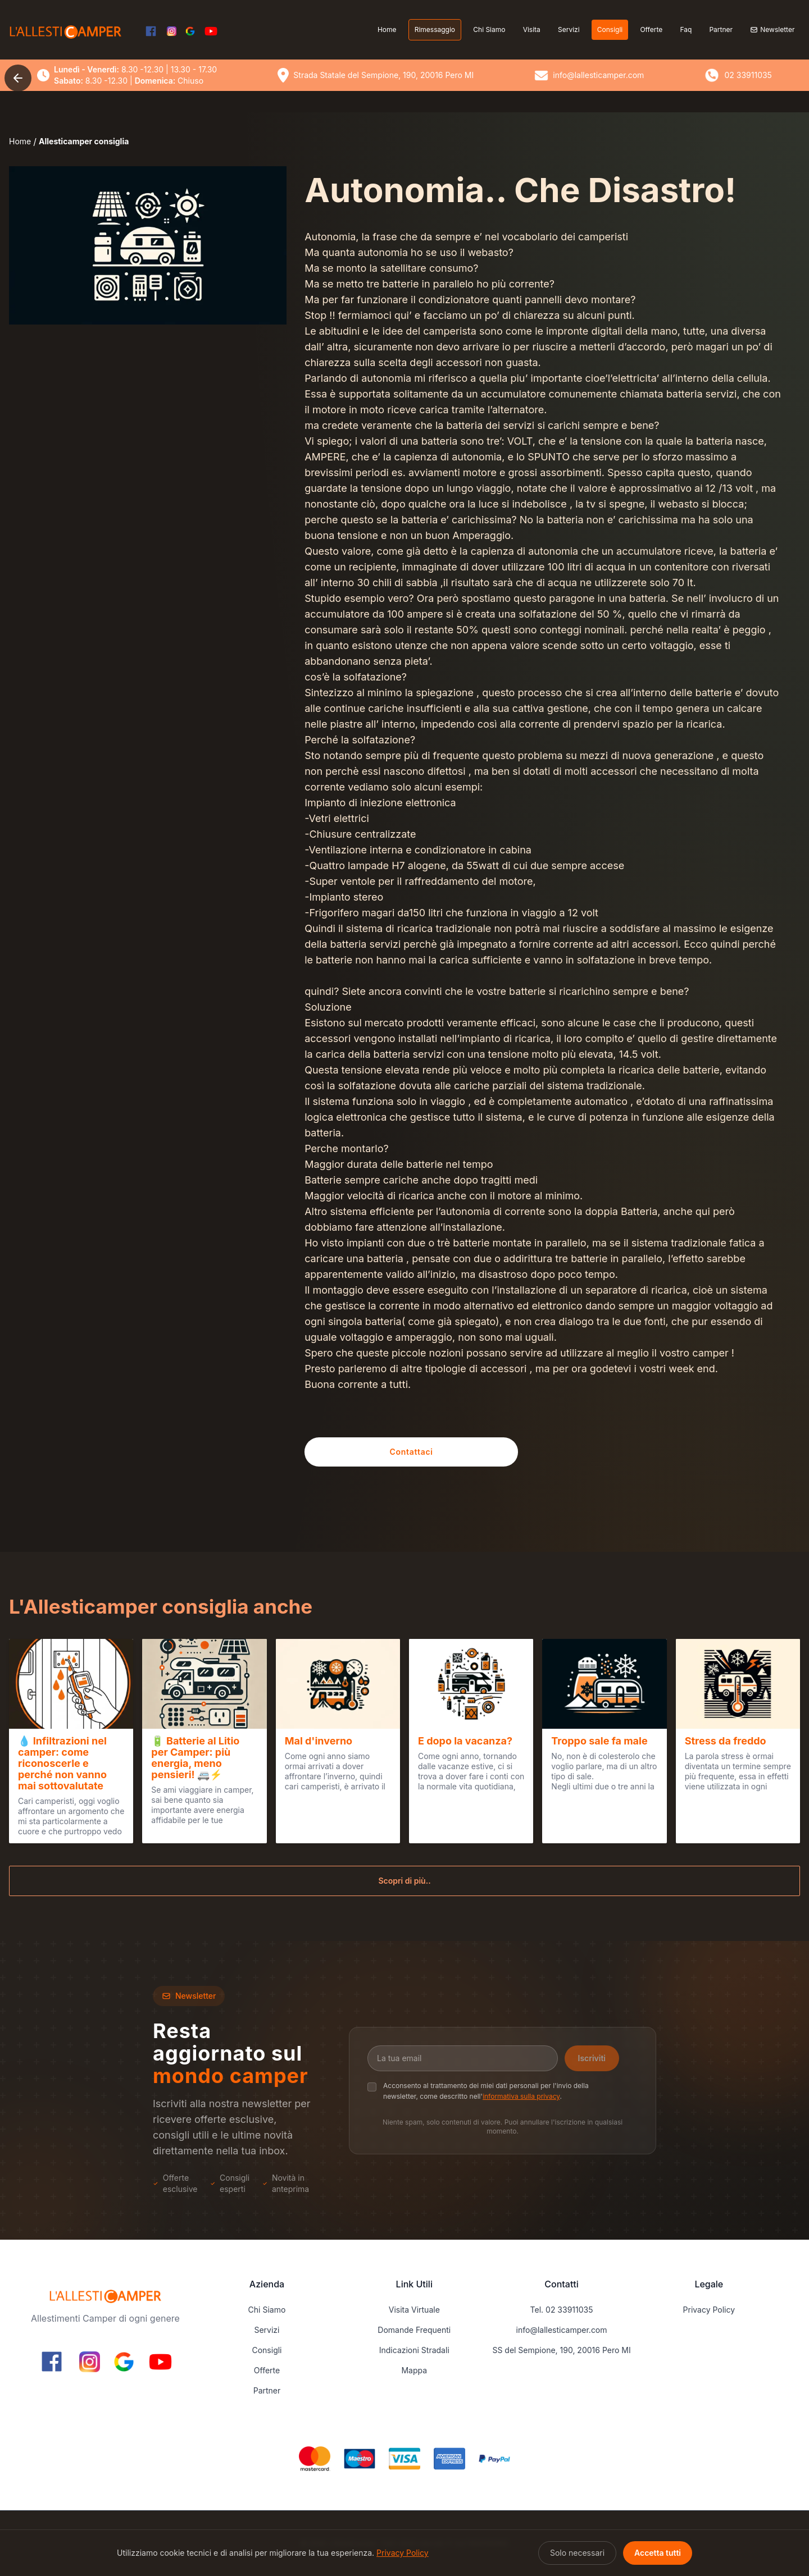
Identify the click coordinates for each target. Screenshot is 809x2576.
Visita (531, 29)
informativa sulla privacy (521, 2096)
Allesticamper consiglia (84, 141)
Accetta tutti (657, 2552)
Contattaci (411, 1451)
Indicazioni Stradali (414, 2350)
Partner (721, 29)
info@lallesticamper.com (561, 2330)
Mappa (414, 2370)
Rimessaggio (435, 29)
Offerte (651, 29)
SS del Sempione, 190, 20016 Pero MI (561, 2350)
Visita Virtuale (414, 2309)
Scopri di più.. (404, 1880)
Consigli (609, 29)
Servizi (569, 29)
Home (387, 29)
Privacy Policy (709, 2309)
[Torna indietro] (17, 78)
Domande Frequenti (414, 2330)
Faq (686, 29)
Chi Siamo (489, 29)
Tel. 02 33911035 (561, 2309)
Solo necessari (577, 2552)
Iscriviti (592, 2058)
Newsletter (772, 29)
